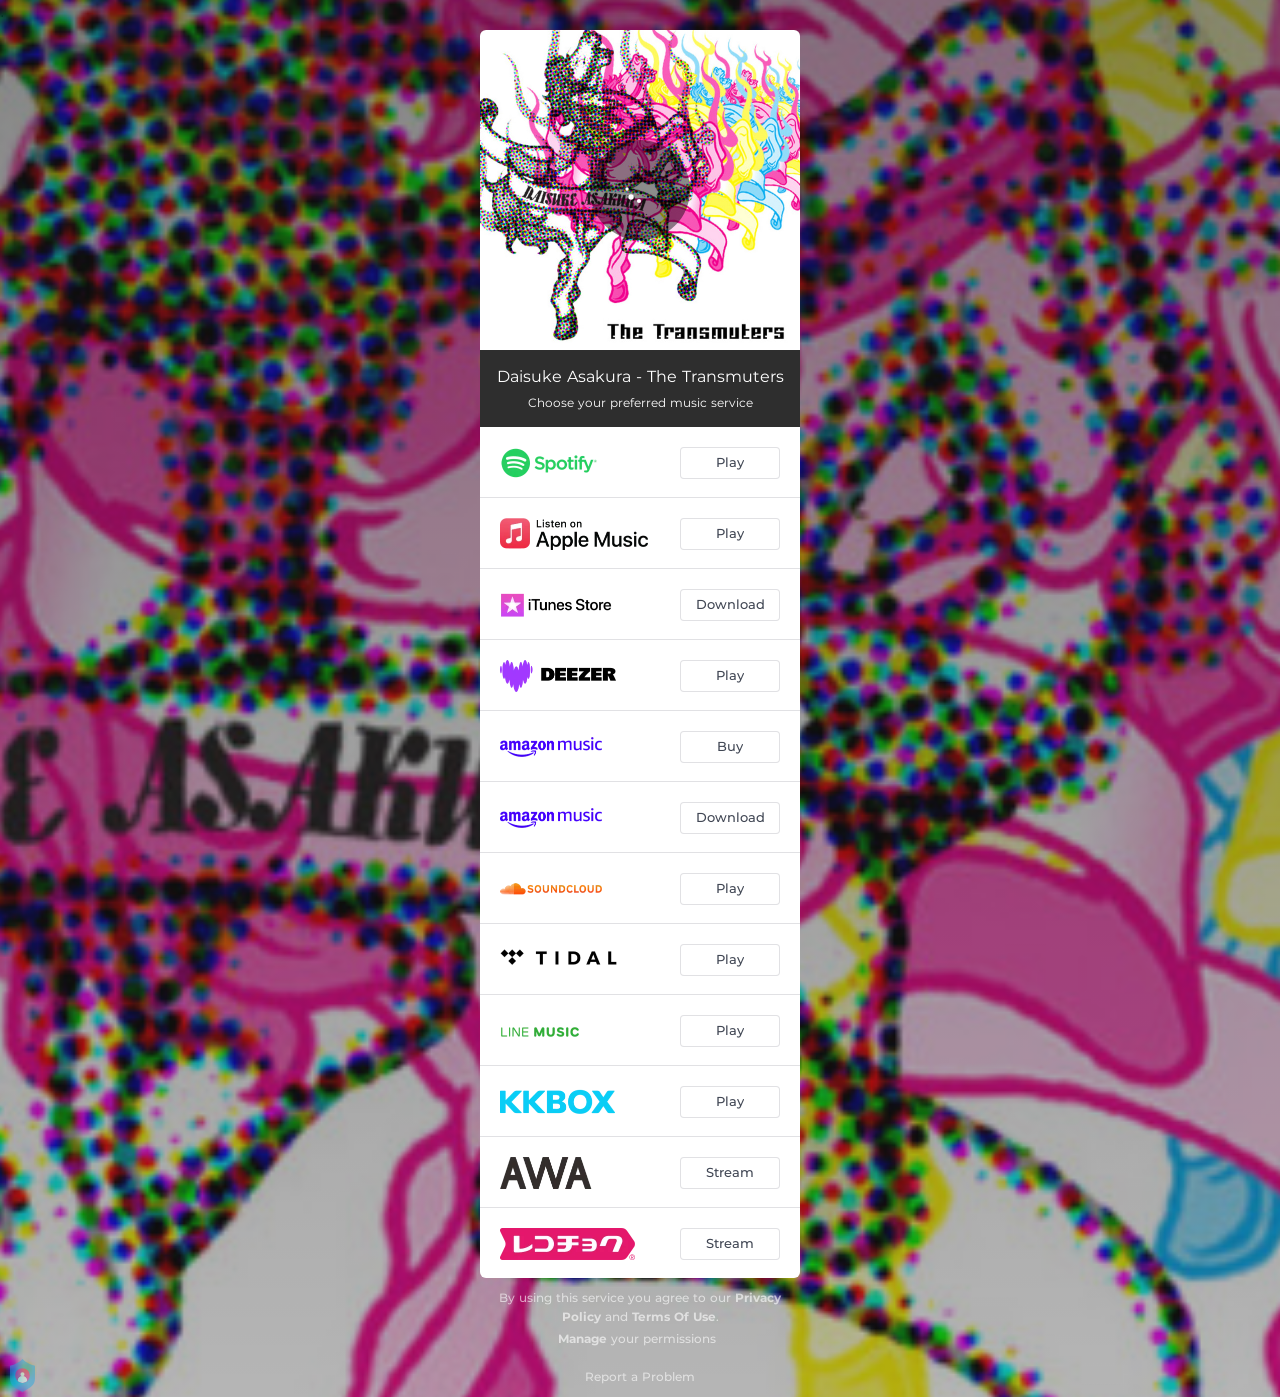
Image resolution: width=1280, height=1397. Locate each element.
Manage (582, 1338)
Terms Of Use (674, 1316)
